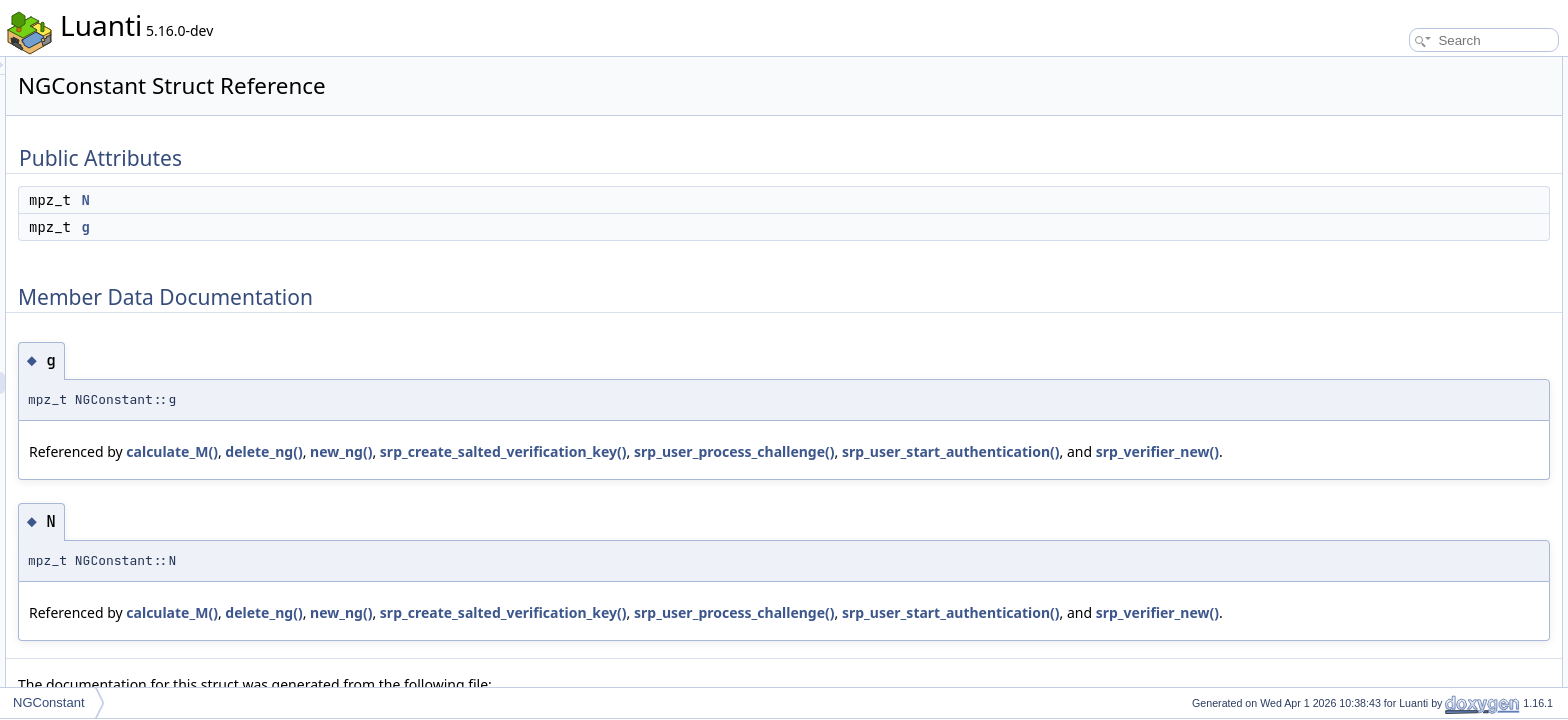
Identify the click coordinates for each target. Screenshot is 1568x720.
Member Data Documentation (1423, 134)
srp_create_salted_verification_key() (753, 451)
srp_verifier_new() (594, 473)
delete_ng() (513, 451)
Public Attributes (1388, 68)
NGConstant (49, 702)
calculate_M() (422, 451)
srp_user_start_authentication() (388, 473)
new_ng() (591, 451)
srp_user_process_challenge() (984, 451)
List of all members (1395, 200)
